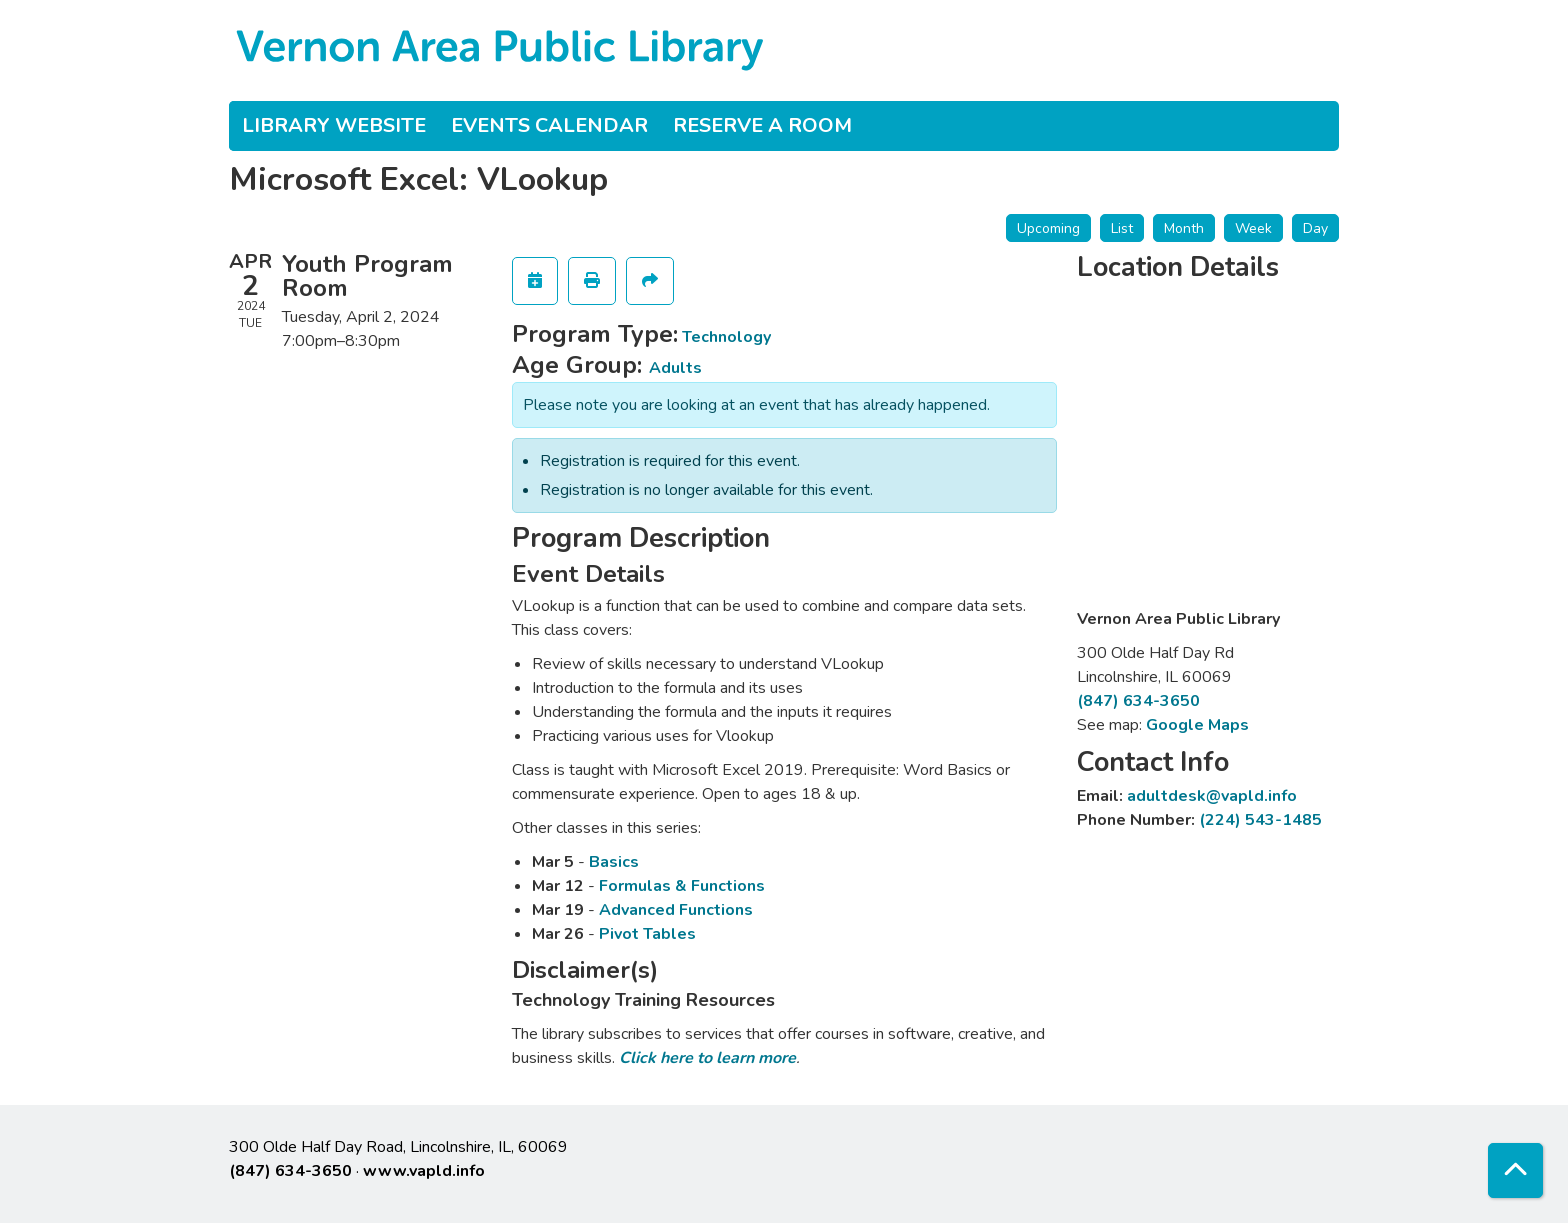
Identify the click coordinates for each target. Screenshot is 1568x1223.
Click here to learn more (707, 1058)
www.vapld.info (424, 1171)
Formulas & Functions (682, 886)
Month (1184, 228)
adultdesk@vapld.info (1212, 796)
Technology (726, 337)
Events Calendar (549, 125)
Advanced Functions (676, 910)
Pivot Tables (647, 934)
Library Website (334, 125)
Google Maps (1197, 725)
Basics (614, 862)
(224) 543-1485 (1260, 820)
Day (1315, 228)
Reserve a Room (762, 125)
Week (1253, 228)
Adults (675, 368)
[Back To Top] (1515, 1170)
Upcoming (1048, 228)
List (1122, 228)
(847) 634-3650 (1138, 701)
